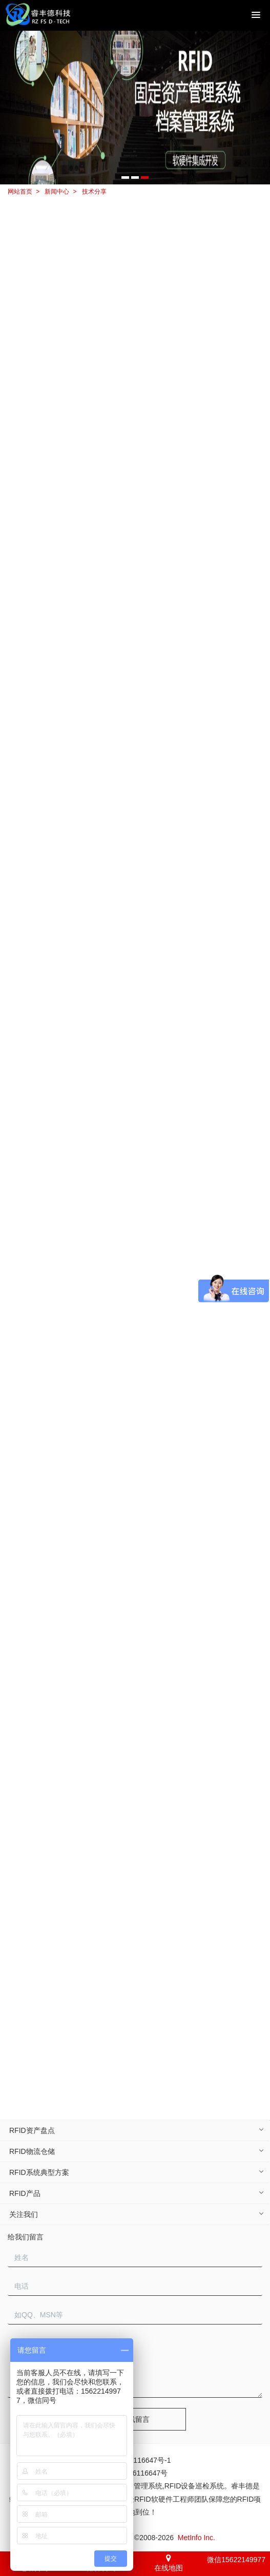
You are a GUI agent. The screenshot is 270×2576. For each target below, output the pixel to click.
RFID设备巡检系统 (194, 2486)
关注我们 (23, 2214)
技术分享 (94, 191)
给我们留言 (26, 2237)
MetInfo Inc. (196, 2537)
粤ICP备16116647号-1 (135, 2460)
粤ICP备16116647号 (135, 2473)
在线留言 (135, 2419)
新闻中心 (57, 191)
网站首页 (20, 191)
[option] (135, 107)
